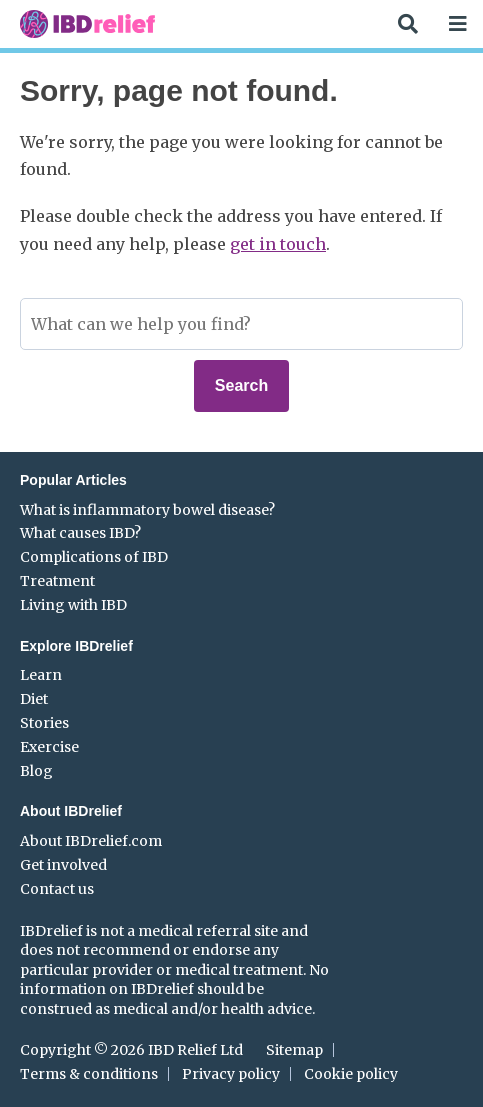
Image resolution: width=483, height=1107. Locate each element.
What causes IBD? (80, 533)
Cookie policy (351, 1074)
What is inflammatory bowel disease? (147, 510)
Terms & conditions (89, 1074)
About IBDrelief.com (91, 841)
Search (241, 385)
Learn (41, 675)
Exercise (49, 747)
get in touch (278, 244)
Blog (36, 771)
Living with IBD (73, 605)
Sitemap (294, 1050)
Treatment (57, 581)
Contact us (57, 889)
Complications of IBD (94, 557)
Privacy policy (231, 1074)
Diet (34, 699)
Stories (44, 723)
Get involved (63, 865)
